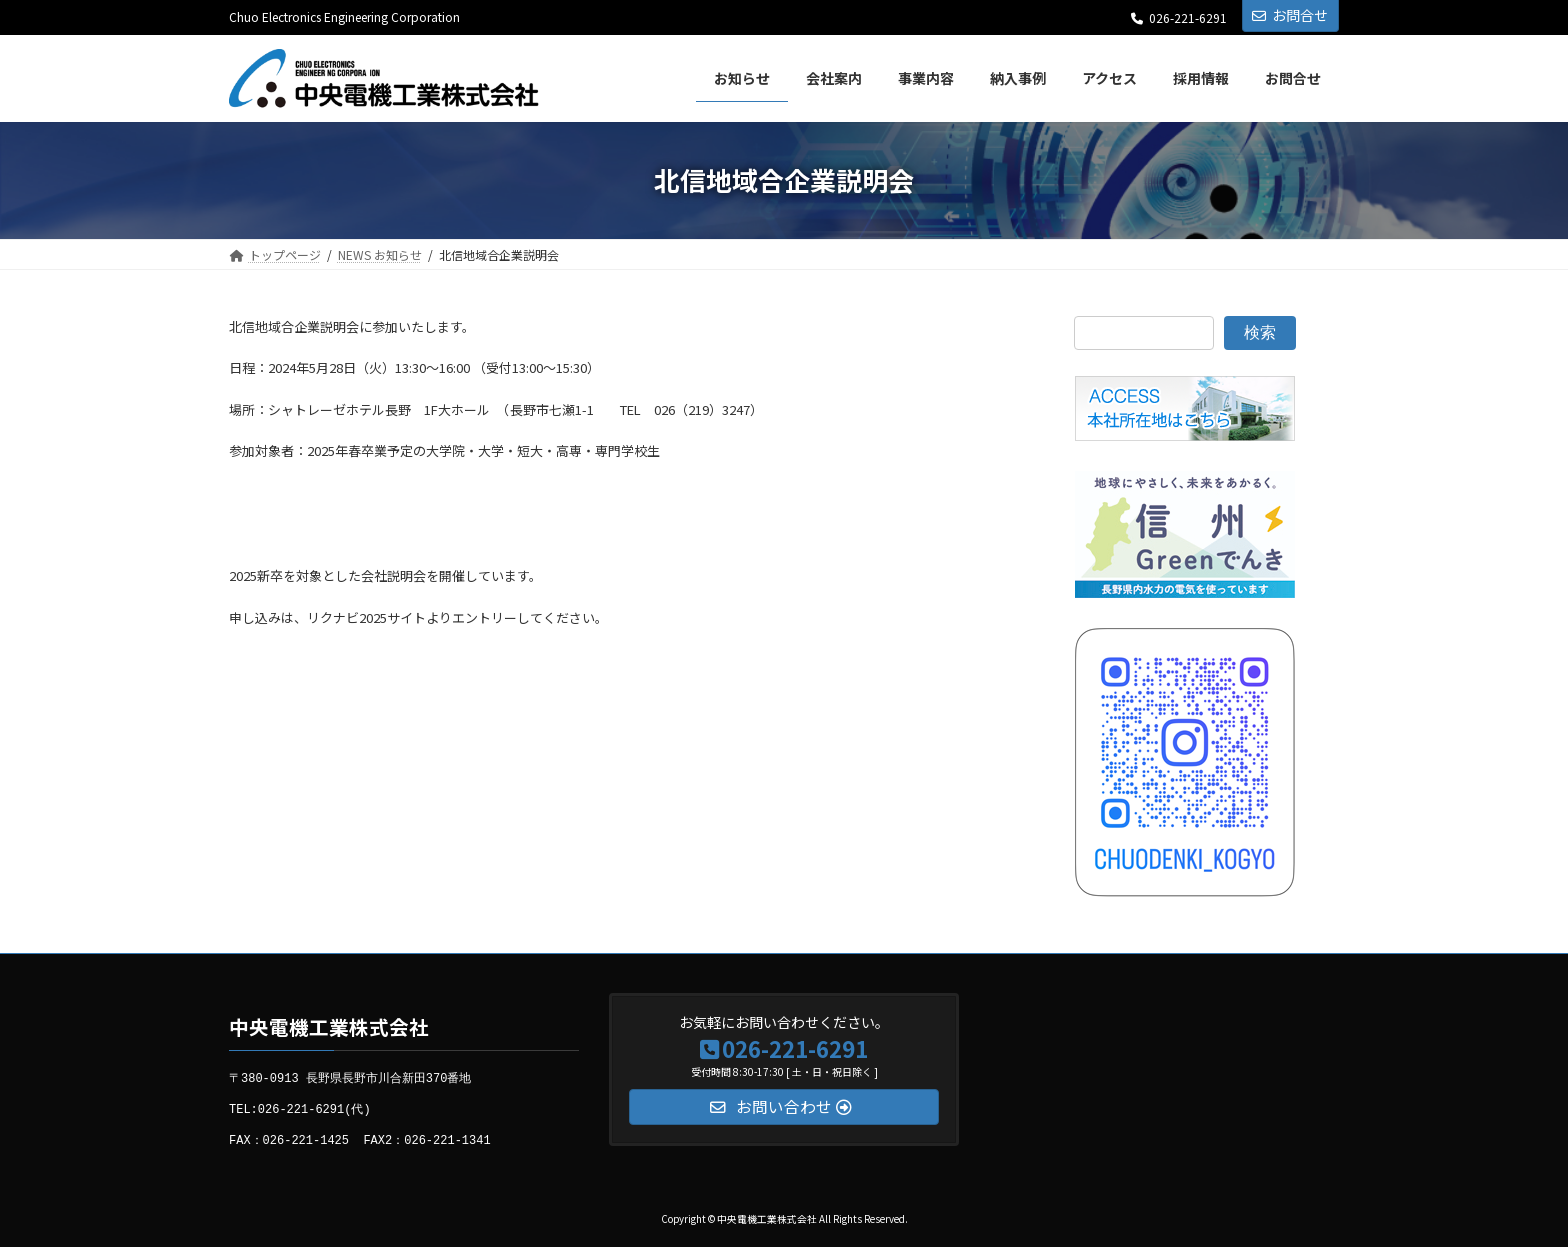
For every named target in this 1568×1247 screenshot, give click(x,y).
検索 (1260, 331)
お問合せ (1290, 15)
